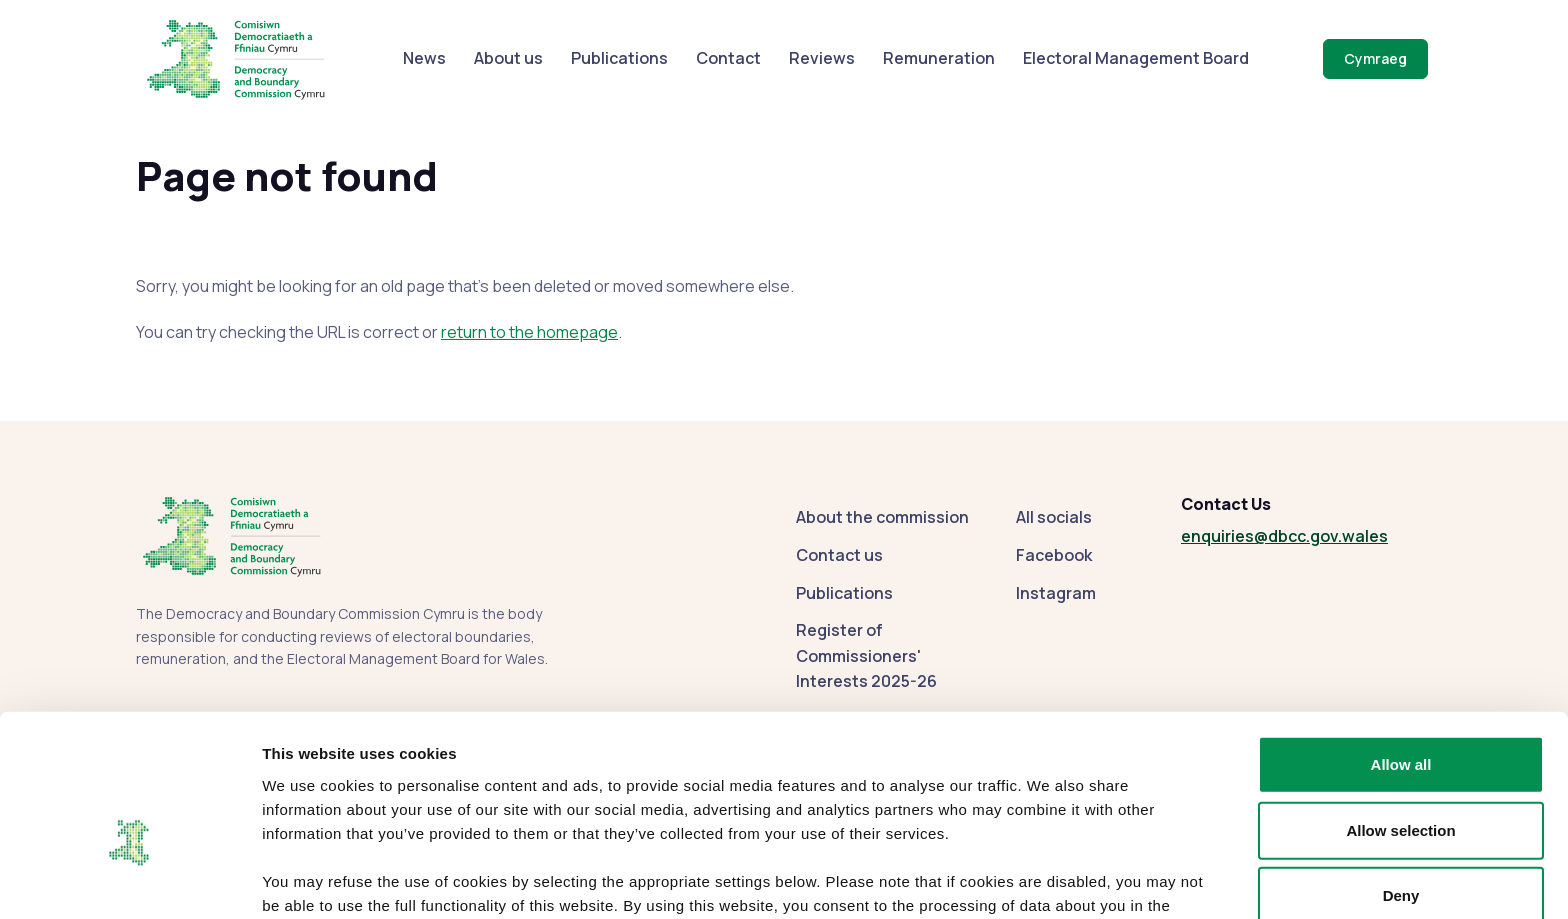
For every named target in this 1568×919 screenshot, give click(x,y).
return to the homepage (529, 332)
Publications (619, 58)
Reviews (822, 58)
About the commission (882, 517)
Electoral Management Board (1136, 58)
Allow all (1401, 650)
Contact (728, 58)
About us (508, 58)
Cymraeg (1375, 58)
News (424, 58)
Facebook (1054, 555)
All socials (1054, 517)
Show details (1049, 879)
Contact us (839, 555)
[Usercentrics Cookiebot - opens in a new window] (129, 880)
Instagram (1056, 593)
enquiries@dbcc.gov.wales (1284, 536)
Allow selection (1400, 716)
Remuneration (939, 58)
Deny (1401, 781)
